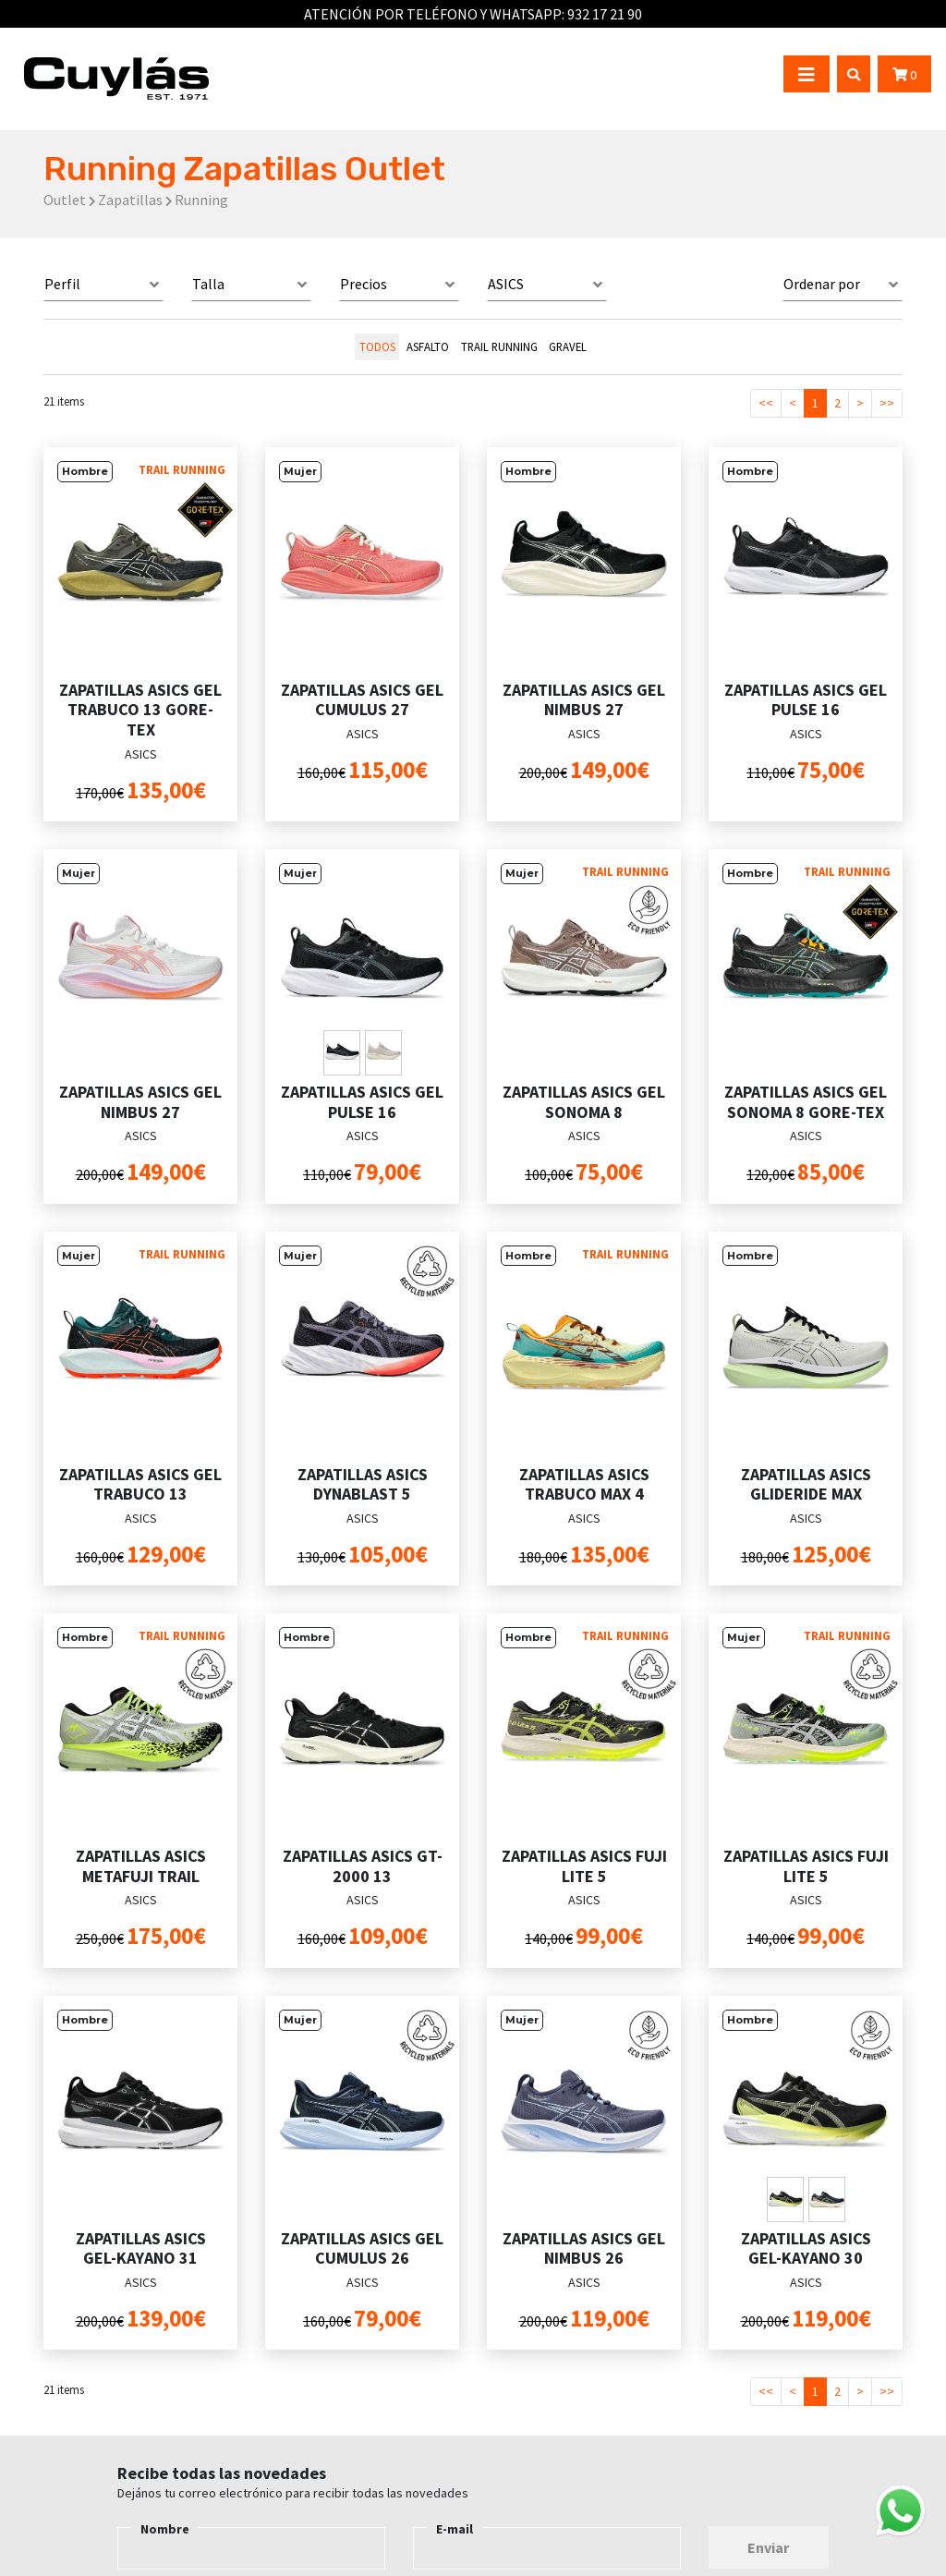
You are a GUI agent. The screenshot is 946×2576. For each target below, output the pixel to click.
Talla (208, 283)
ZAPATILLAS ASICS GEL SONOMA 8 (584, 1102)
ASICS (506, 283)
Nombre (164, 2529)
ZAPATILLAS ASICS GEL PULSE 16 (805, 700)
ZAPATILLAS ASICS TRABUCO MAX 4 (584, 1484)
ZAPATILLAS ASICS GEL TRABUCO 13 (140, 1484)
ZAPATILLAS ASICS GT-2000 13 (363, 1866)
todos (377, 346)
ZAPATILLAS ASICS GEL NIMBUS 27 (584, 700)
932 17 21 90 (604, 14)
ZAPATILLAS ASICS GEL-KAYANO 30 (806, 2248)
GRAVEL (568, 346)
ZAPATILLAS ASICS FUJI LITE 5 (584, 1866)
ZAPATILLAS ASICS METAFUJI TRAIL (141, 1866)
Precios (363, 283)
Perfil (62, 283)
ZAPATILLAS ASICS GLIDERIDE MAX (806, 1484)
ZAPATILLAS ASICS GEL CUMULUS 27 (362, 700)
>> (886, 403)
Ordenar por (821, 283)
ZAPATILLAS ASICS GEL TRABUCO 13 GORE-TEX (140, 709)
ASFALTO (427, 346)
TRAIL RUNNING (499, 346)
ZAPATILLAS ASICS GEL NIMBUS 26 (584, 2248)
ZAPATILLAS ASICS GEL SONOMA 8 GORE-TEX (805, 1102)
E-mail (454, 2529)
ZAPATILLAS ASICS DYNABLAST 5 (362, 1484)
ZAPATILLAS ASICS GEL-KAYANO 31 (141, 2248)
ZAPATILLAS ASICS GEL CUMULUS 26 (362, 2248)
